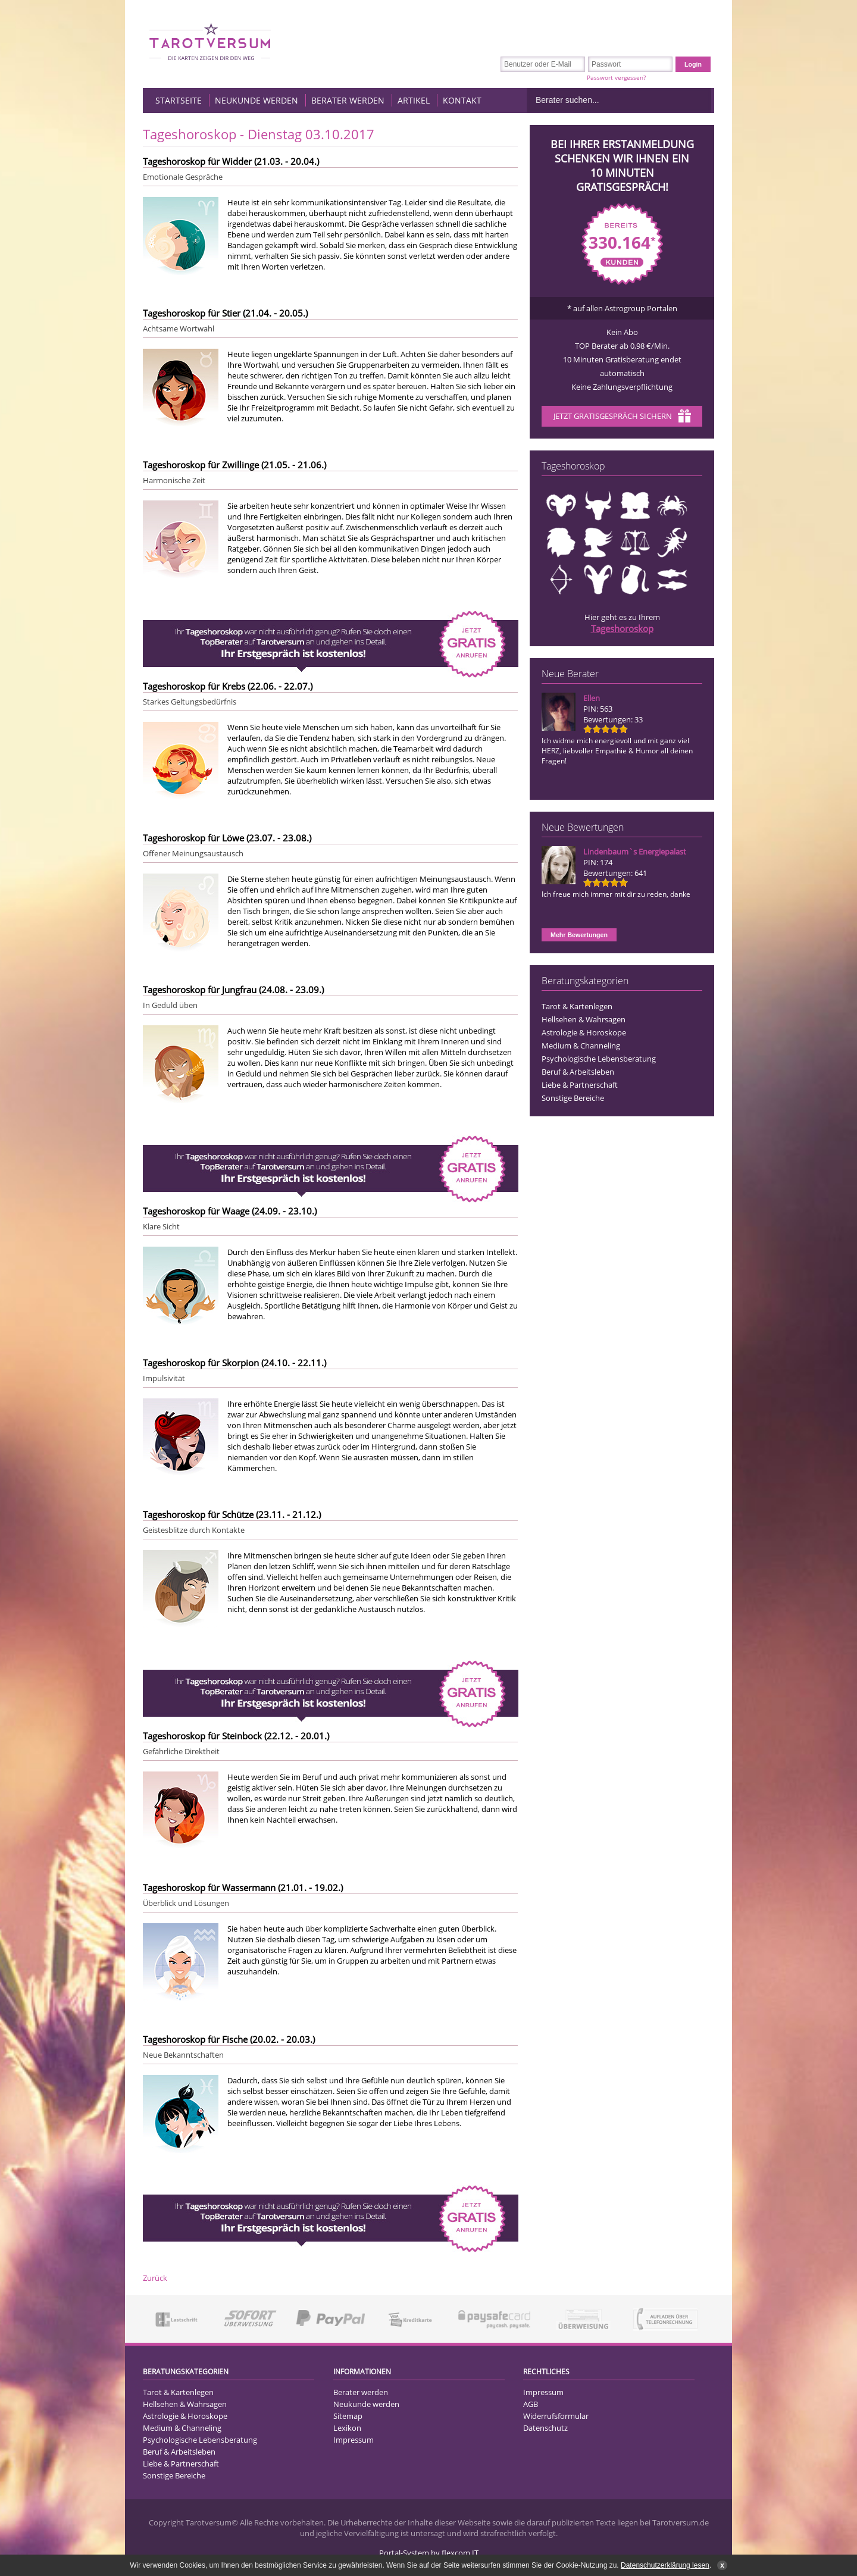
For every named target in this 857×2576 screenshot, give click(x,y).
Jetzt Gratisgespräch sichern (622, 417)
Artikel (414, 100)
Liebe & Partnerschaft (580, 1084)
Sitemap (347, 2416)
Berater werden (347, 100)
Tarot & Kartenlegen (577, 1006)
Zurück (155, 2278)
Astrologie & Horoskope (584, 1032)
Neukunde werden (256, 100)
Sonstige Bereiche (573, 1098)
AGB (530, 2404)
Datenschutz (545, 2427)
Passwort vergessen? (616, 77)
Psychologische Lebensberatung (599, 1058)
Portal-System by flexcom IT (428, 2552)
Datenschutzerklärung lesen (665, 2565)
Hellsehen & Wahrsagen (583, 1019)
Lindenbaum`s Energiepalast (634, 851)
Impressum (353, 2439)
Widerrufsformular (556, 2416)
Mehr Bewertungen (579, 934)
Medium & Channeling (581, 1045)
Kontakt (462, 100)
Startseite (178, 100)
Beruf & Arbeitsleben (578, 1071)
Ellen (591, 698)
